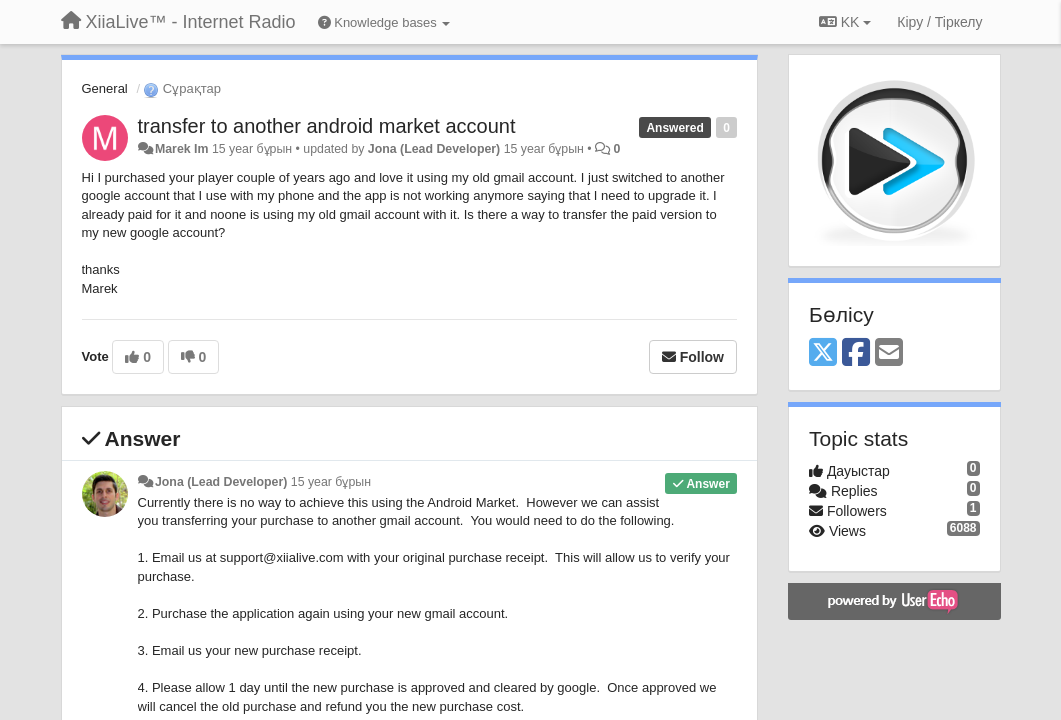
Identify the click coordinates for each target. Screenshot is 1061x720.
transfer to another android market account (327, 126)
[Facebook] (856, 353)
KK (845, 22)
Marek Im (182, 149)
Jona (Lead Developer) (434, 149)
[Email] (889, 353)
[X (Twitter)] (823, 353)
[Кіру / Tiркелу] (939, 22)
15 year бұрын (331, 482)
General (105, 88)
